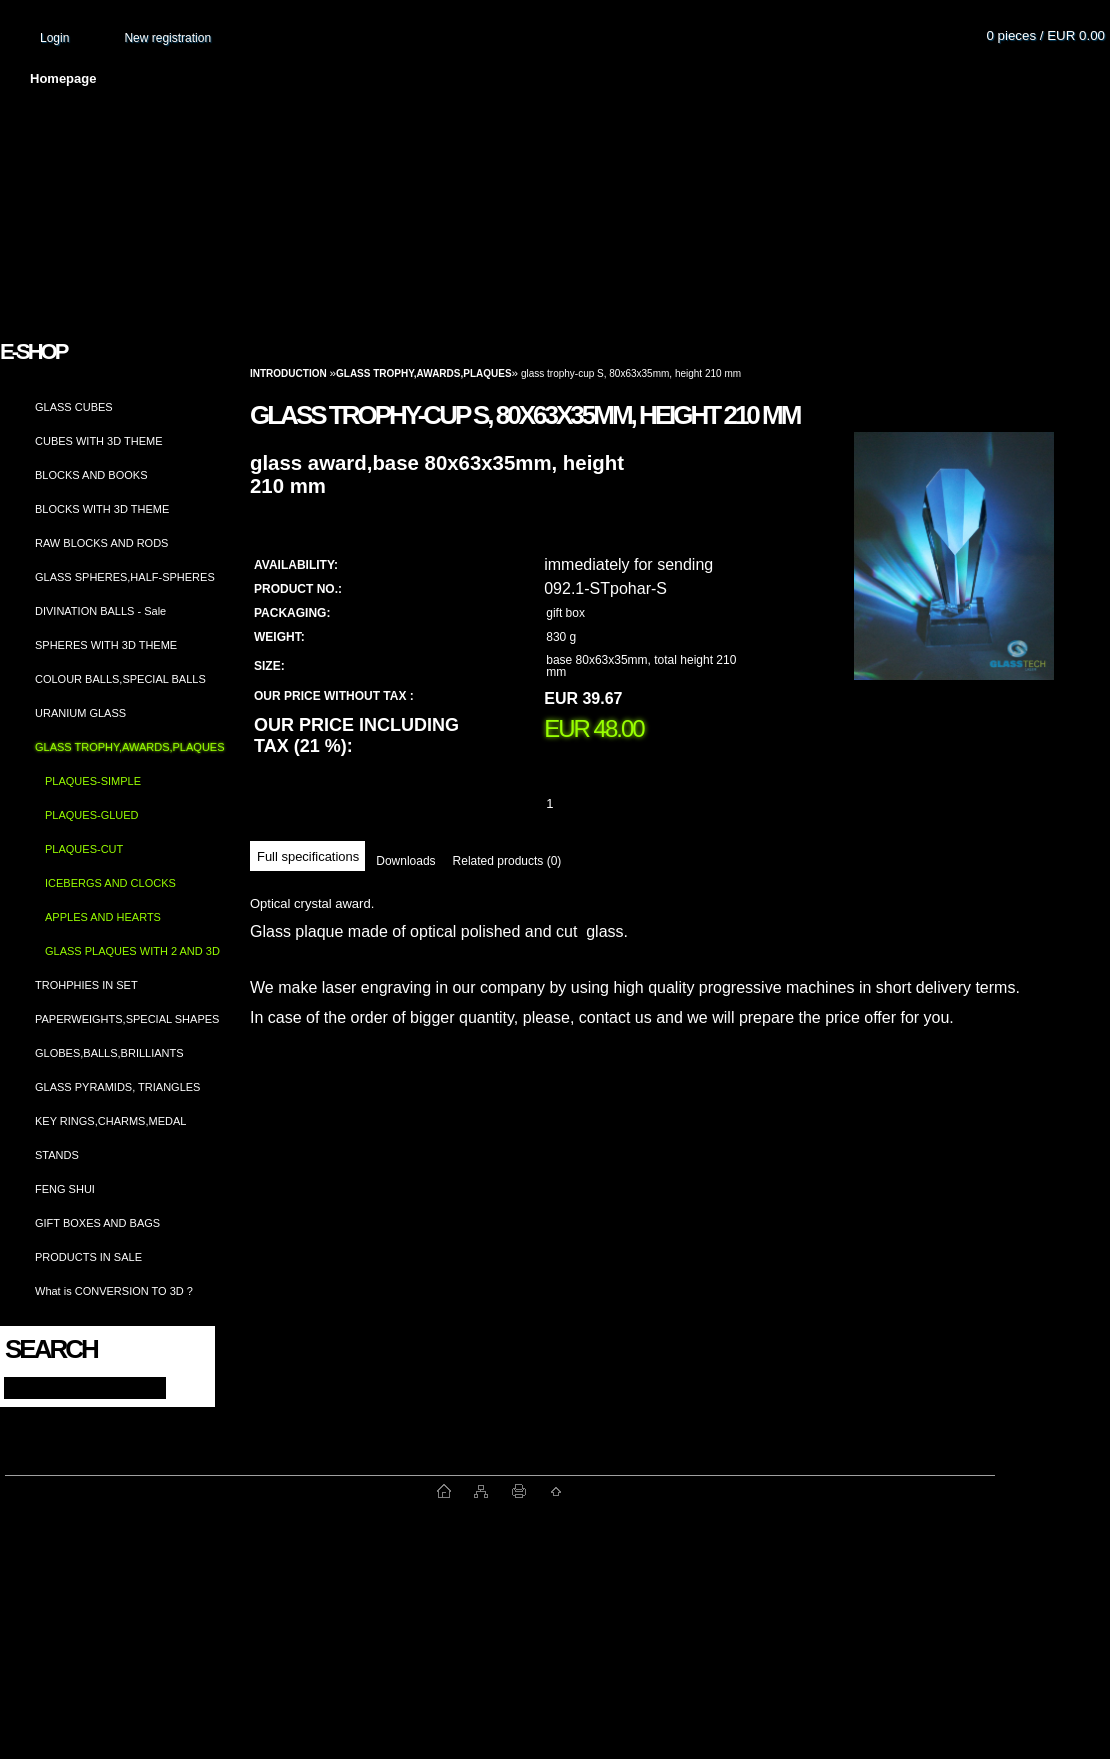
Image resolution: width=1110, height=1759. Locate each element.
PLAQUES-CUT (84, 849)
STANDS (57, 1155)
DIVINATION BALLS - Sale (100, 611)
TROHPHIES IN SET (86, 985)
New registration (167, 38)
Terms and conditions (432, 78)
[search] (181, 1386)
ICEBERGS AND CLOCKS (110, 883)
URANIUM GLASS (80, 713)
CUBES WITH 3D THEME (99, 441)
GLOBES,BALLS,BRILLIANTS (109, 1053)
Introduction (288, 373)
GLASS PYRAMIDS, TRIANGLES (117, 1087)
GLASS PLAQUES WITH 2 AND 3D (132, 951)
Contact (835, 78)
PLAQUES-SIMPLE (93, 781)
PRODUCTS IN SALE (88, 1257)
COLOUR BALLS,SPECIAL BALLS (120, 679)
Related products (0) (507, 861)
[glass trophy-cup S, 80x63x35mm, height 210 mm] (954, 575)
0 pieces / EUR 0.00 (1045, 35)
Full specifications (308, 856)
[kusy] (574, 803)
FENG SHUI (65, 1189)
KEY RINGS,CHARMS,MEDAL (110, 1121)
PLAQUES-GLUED (92, 815)
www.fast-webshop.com (221, 1491)
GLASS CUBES (74, 407)
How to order (721, 78)
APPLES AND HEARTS (103, 917)
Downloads (405, 861)
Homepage (63, 78)
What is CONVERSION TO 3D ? (114, 1291)
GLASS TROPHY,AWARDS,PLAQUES (130, 747)
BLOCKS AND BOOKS (91, 475)
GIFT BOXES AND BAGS (97, 1223)
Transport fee (590, 78)
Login (54, 38)
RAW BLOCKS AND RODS (101, 543)
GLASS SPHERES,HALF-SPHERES (125, 577)
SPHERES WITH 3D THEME (106, 645)
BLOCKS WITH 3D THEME (102, 509)
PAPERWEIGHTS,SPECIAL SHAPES (127, 1019)
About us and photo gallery (230, 78)
